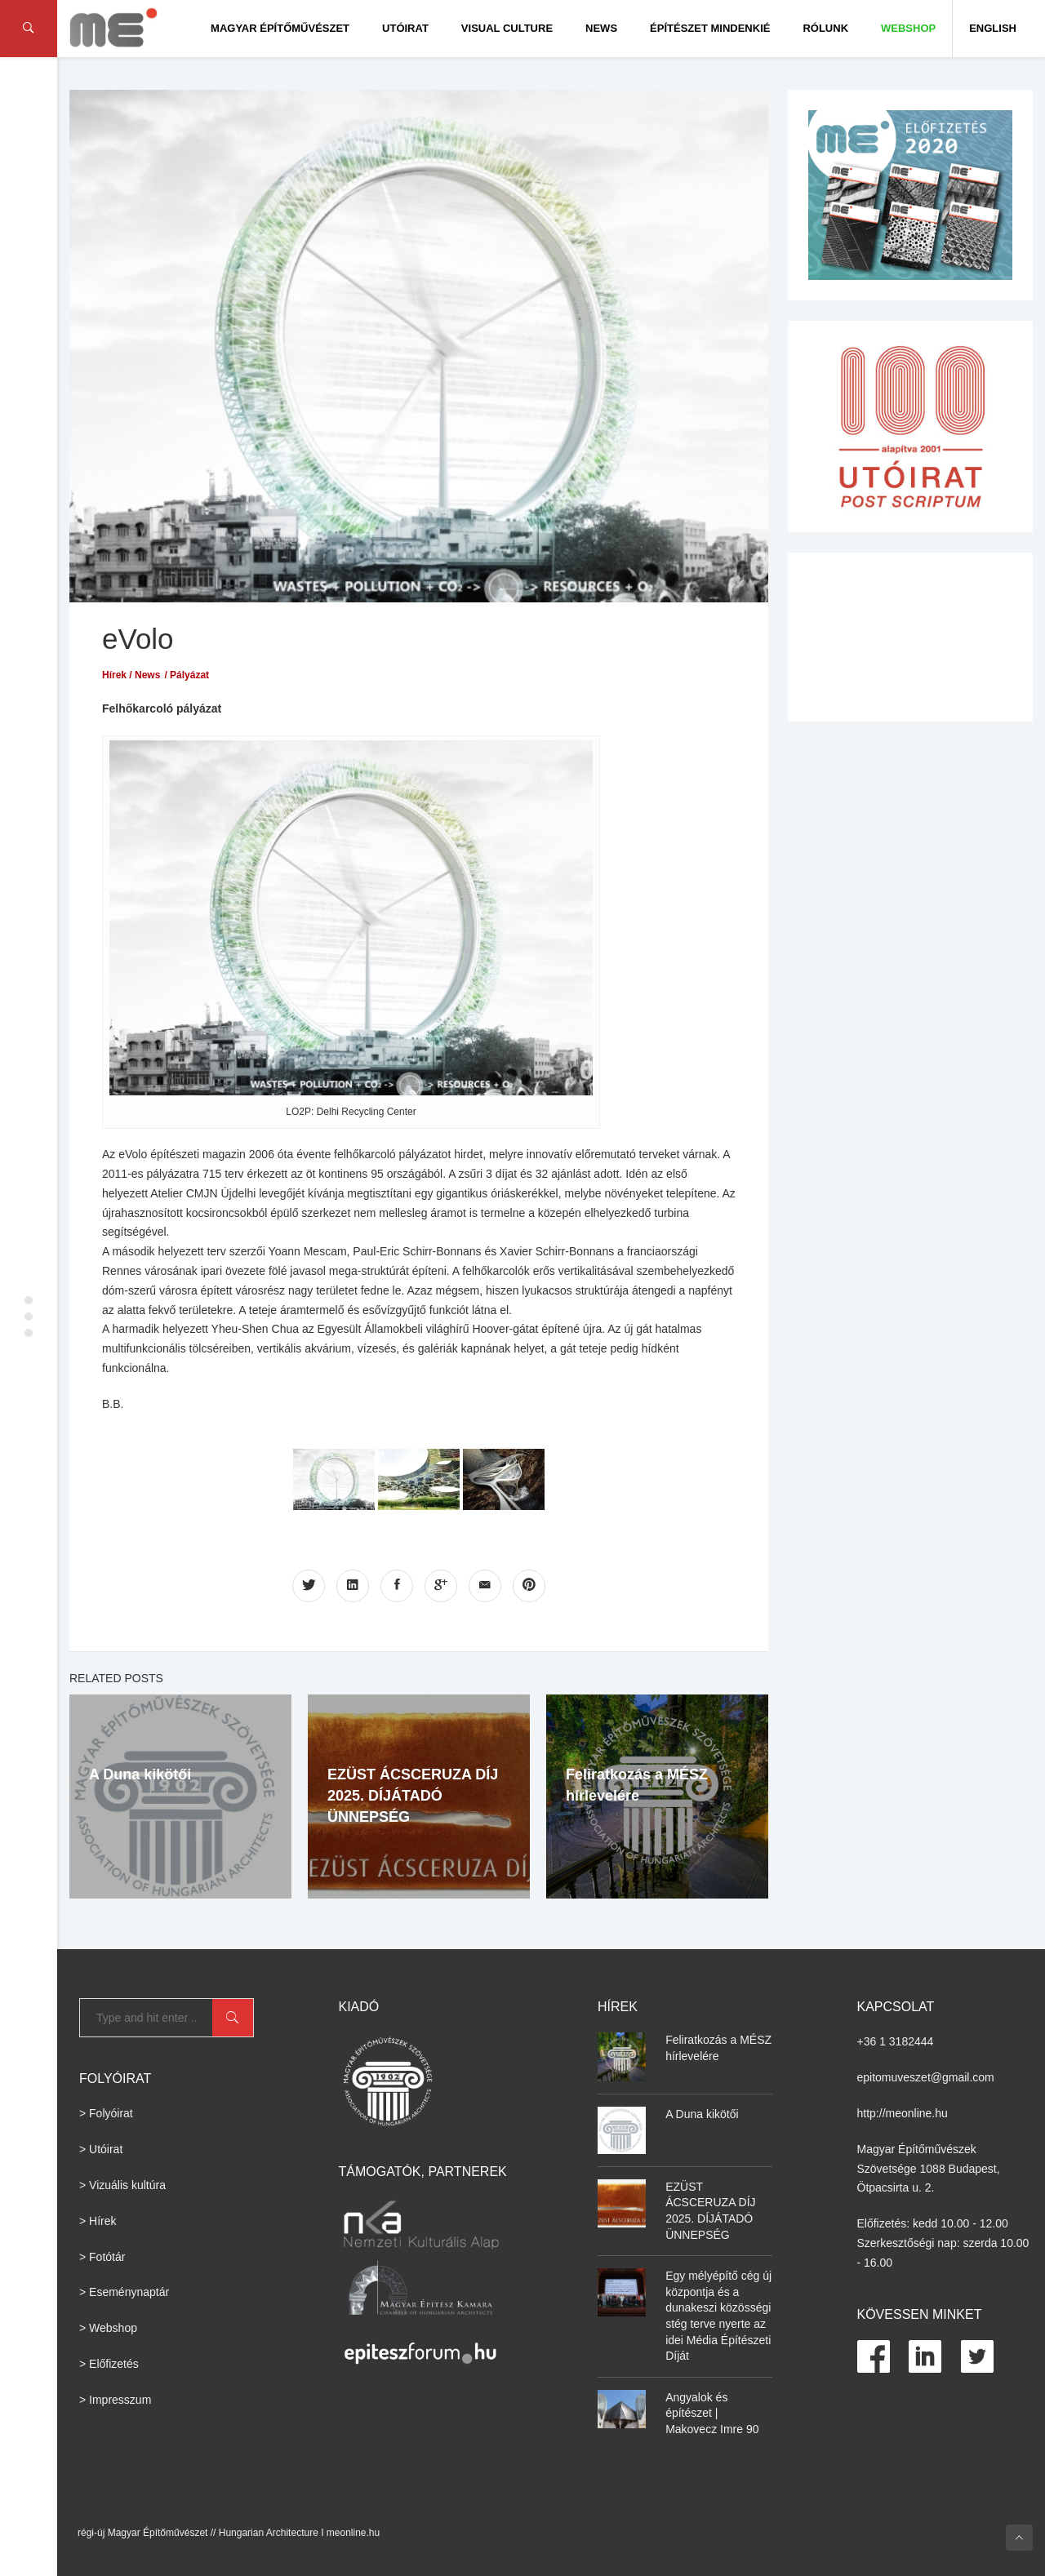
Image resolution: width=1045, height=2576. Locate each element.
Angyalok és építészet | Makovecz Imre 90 (711, 2413)
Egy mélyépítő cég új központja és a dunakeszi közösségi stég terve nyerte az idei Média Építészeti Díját (718, 2315)
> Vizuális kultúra (122, 2185)
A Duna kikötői (140, 1774)
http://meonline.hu (902, 2113)
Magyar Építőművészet (280, 28)
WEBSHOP (908, 28)
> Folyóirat (106, 2113)
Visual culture (507, 28)
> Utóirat (100, 2149)
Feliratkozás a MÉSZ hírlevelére (718, 2048)
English (992, 28)
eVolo (138, 639)
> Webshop (108, 2327)
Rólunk (825, 28)
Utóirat (405, 28)
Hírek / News (131, 675)
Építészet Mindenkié (710, 28)
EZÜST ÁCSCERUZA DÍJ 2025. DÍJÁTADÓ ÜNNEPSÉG (412, 1796)
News (601, 28)
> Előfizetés (109, 2363)
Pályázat (189, 675)
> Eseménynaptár (124, 2291)
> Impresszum (115, 2399)
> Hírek (98, 2220)
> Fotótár (102, 2256)
